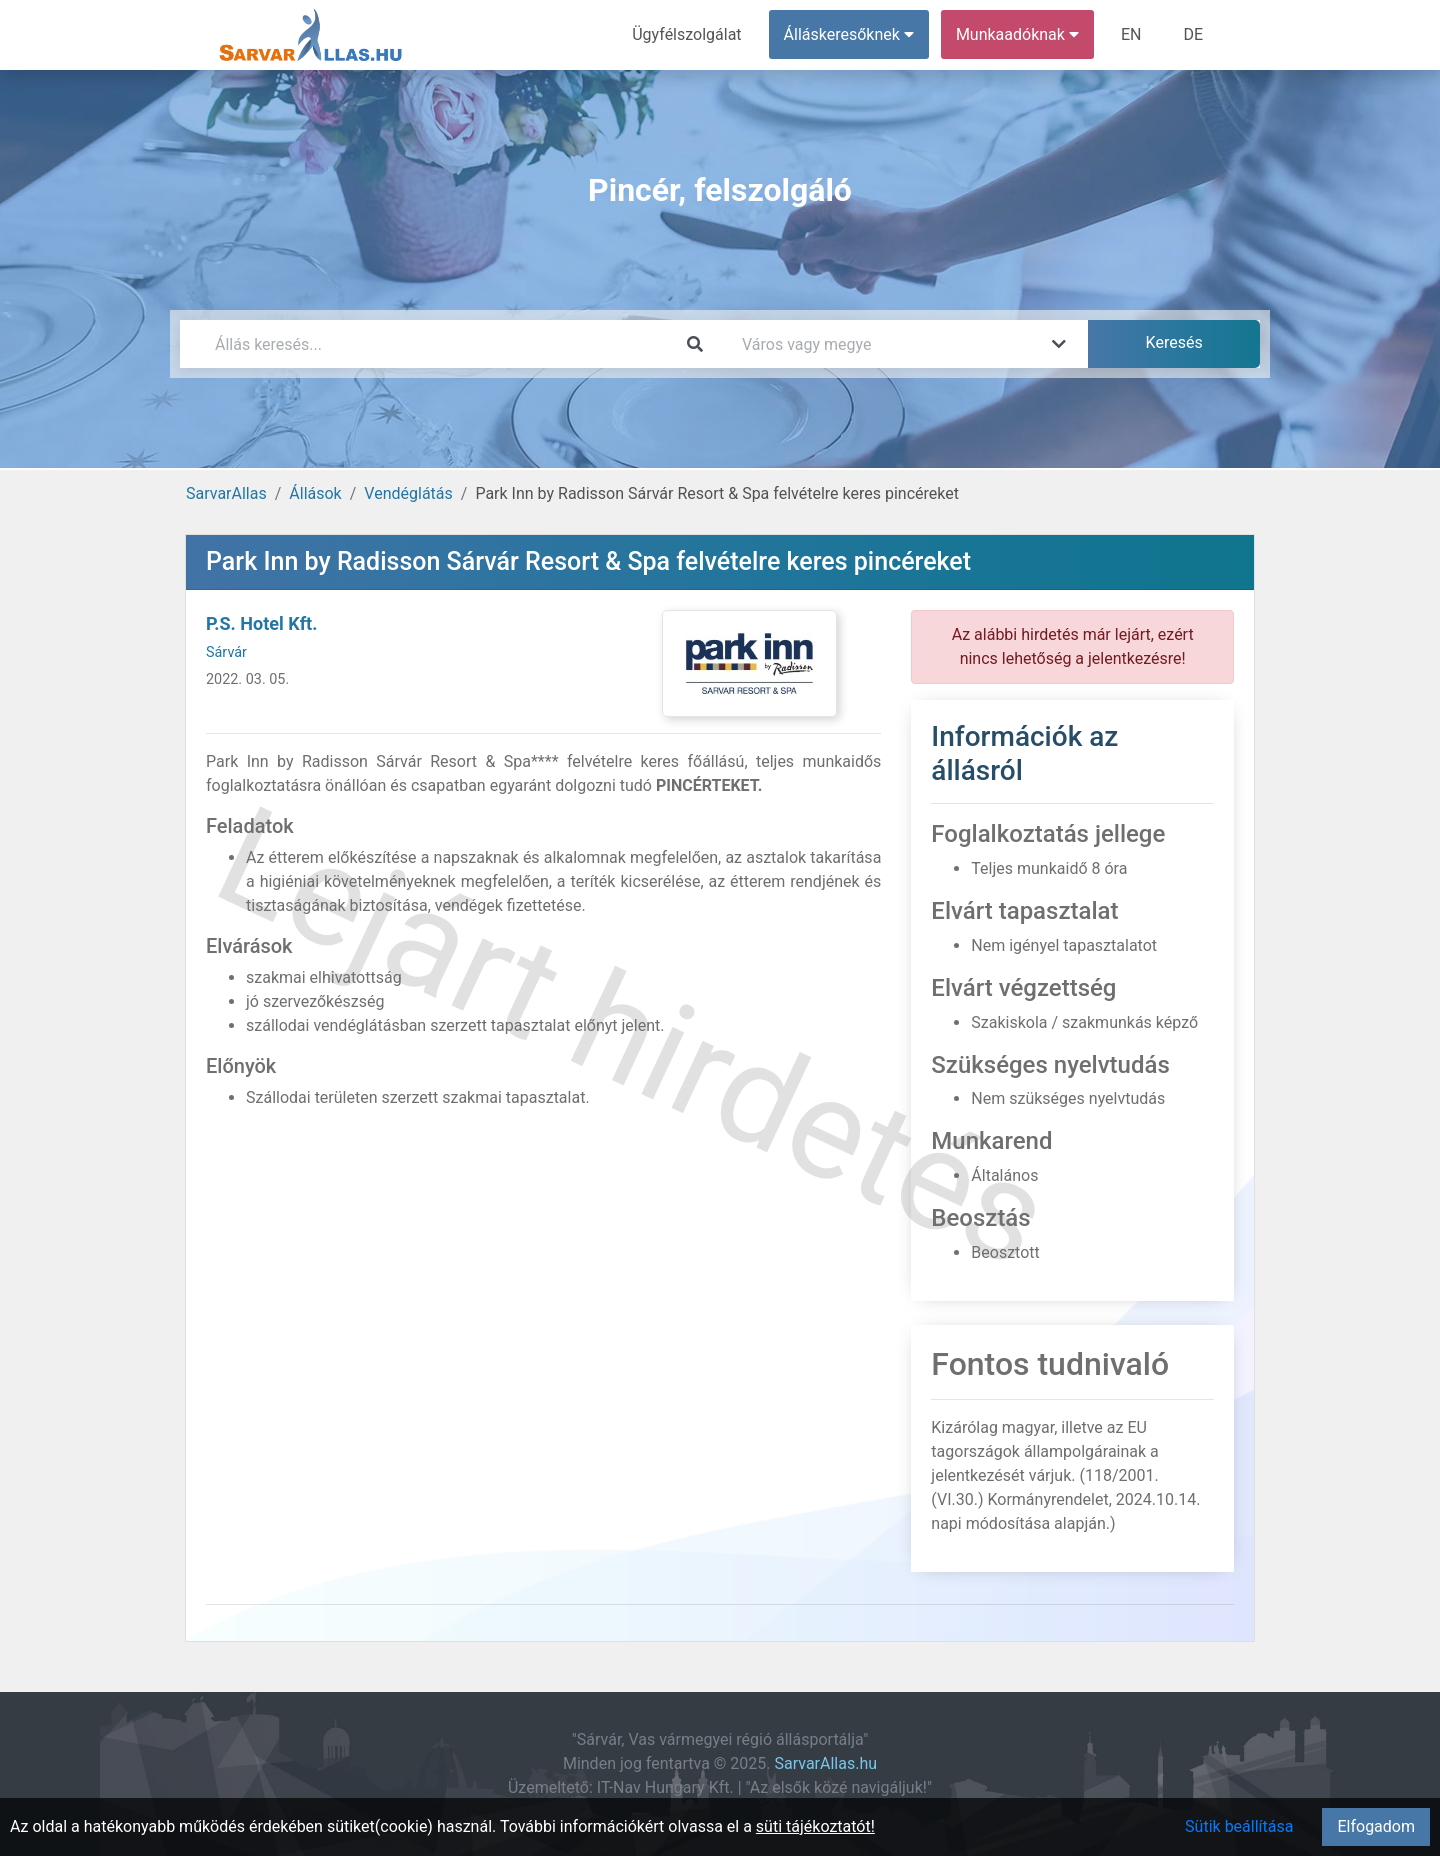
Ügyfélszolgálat (686, 34)
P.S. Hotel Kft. (261, 623)
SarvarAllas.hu (826, 1763)
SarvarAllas (226, 493)
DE (1193, 34)
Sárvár (226, 652)
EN (1131, 34)
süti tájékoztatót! (815, 1826)
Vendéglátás (408, 493)
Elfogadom (1376, 1826)
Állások (315, 493)
